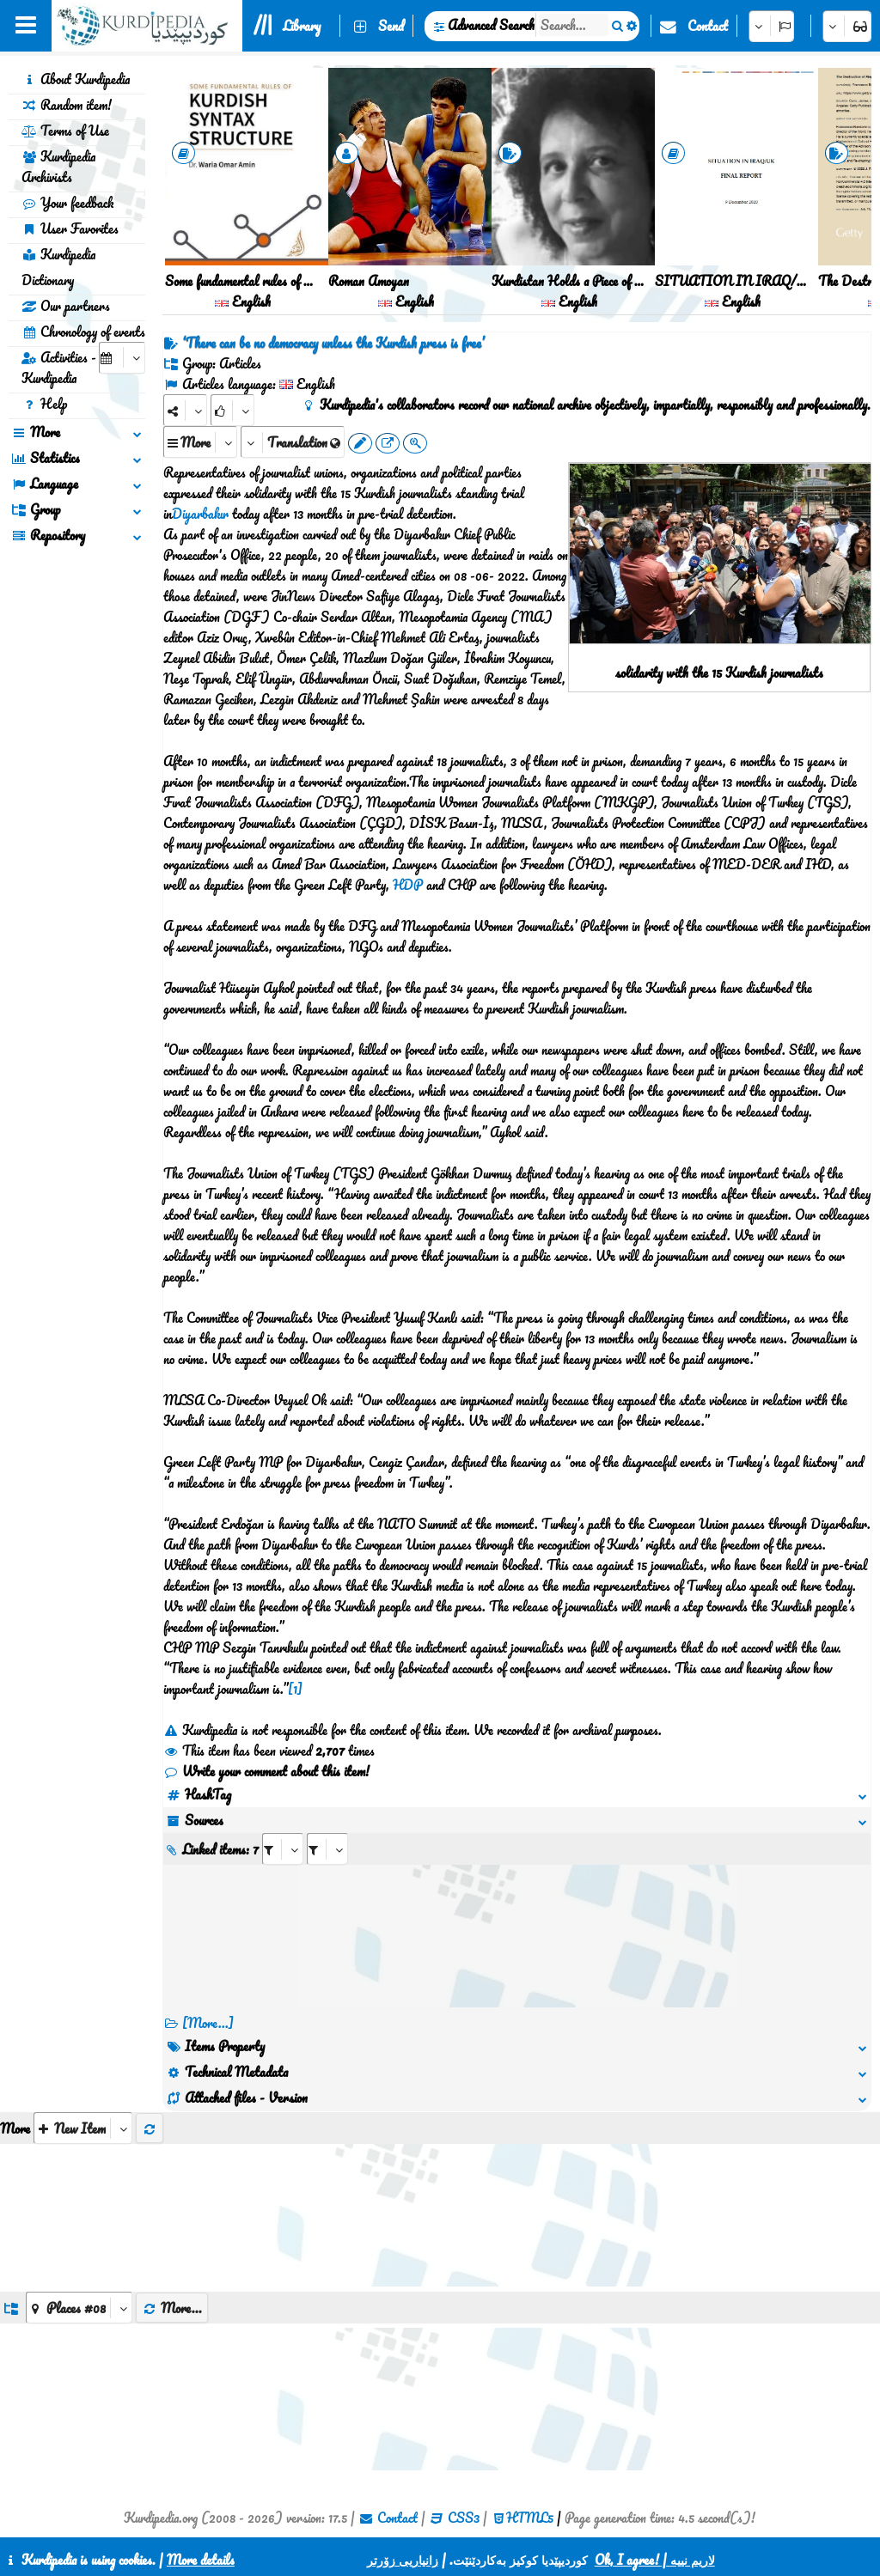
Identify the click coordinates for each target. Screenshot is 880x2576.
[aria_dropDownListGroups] (79, 2308)
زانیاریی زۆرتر (402, 2559)
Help (44, 403)
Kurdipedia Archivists (58, 166)
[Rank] (232, 410)
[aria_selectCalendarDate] (122, 358)
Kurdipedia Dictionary (58, 267)
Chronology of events (83, 331)
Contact (708, 25)
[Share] (185, 410)
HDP (408, 884)
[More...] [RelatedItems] (208, 2023)
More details (201, 2559)
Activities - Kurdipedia (58, 367)
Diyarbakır (200, 513)
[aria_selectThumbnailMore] (82, 2128)
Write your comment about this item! (266, 1771)
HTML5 (529, 2517)
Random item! (66, 104)
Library (302, 25)
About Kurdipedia (75, 79)
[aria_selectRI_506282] (282, 1849)
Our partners (65, 305)
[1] (295, 1688)
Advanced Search (491, 25)
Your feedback (67, 202)
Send (391, 25)
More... (172, 2308)
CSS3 (464, 2517)
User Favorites (70, 228)
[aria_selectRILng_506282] (327, 1849)
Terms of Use (65, 130)
